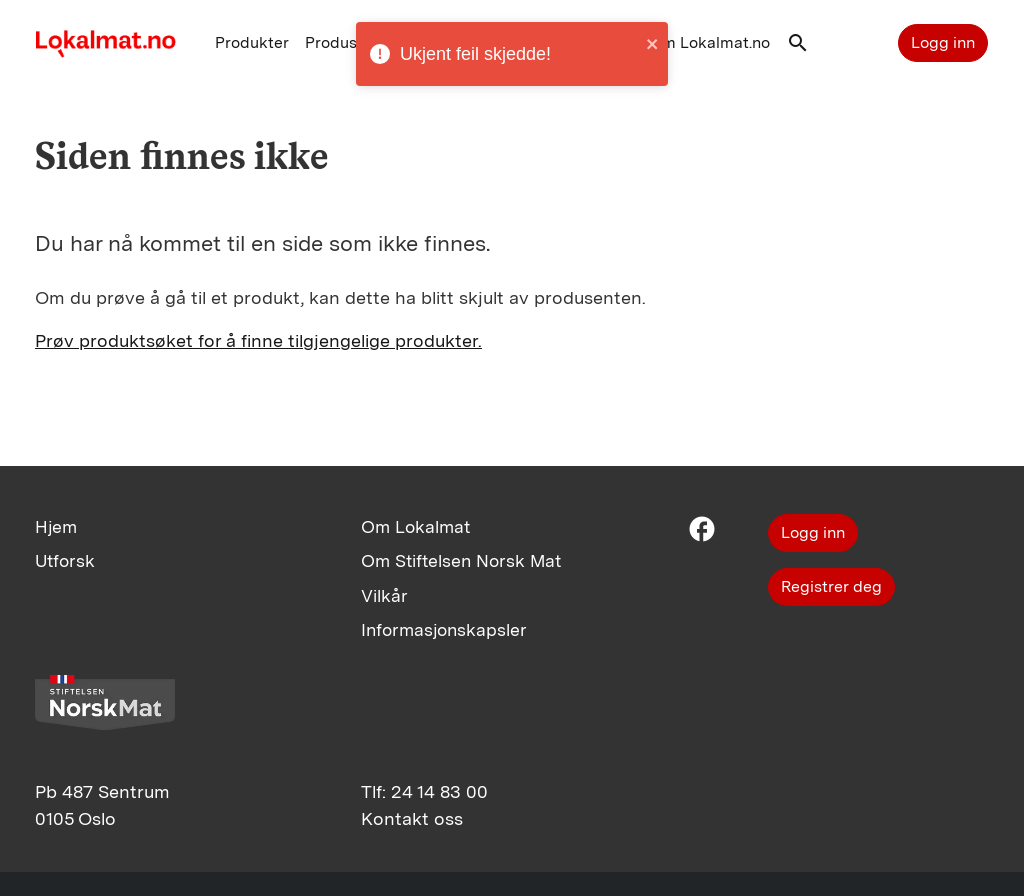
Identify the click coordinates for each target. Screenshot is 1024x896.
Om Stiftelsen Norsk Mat (461, 560)
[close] (653, 43)
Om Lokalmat (415, 526)
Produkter (252, 42)
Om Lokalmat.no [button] (709, 42)
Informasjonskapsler (444, 629)
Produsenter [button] (350, 42)
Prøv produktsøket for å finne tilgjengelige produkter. (258, 340)
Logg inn (943, 42)
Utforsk (65, 560)
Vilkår (384, 595)
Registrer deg (831, 586)
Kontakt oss (412, 818)
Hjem (56, 526)
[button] (798, 47)
